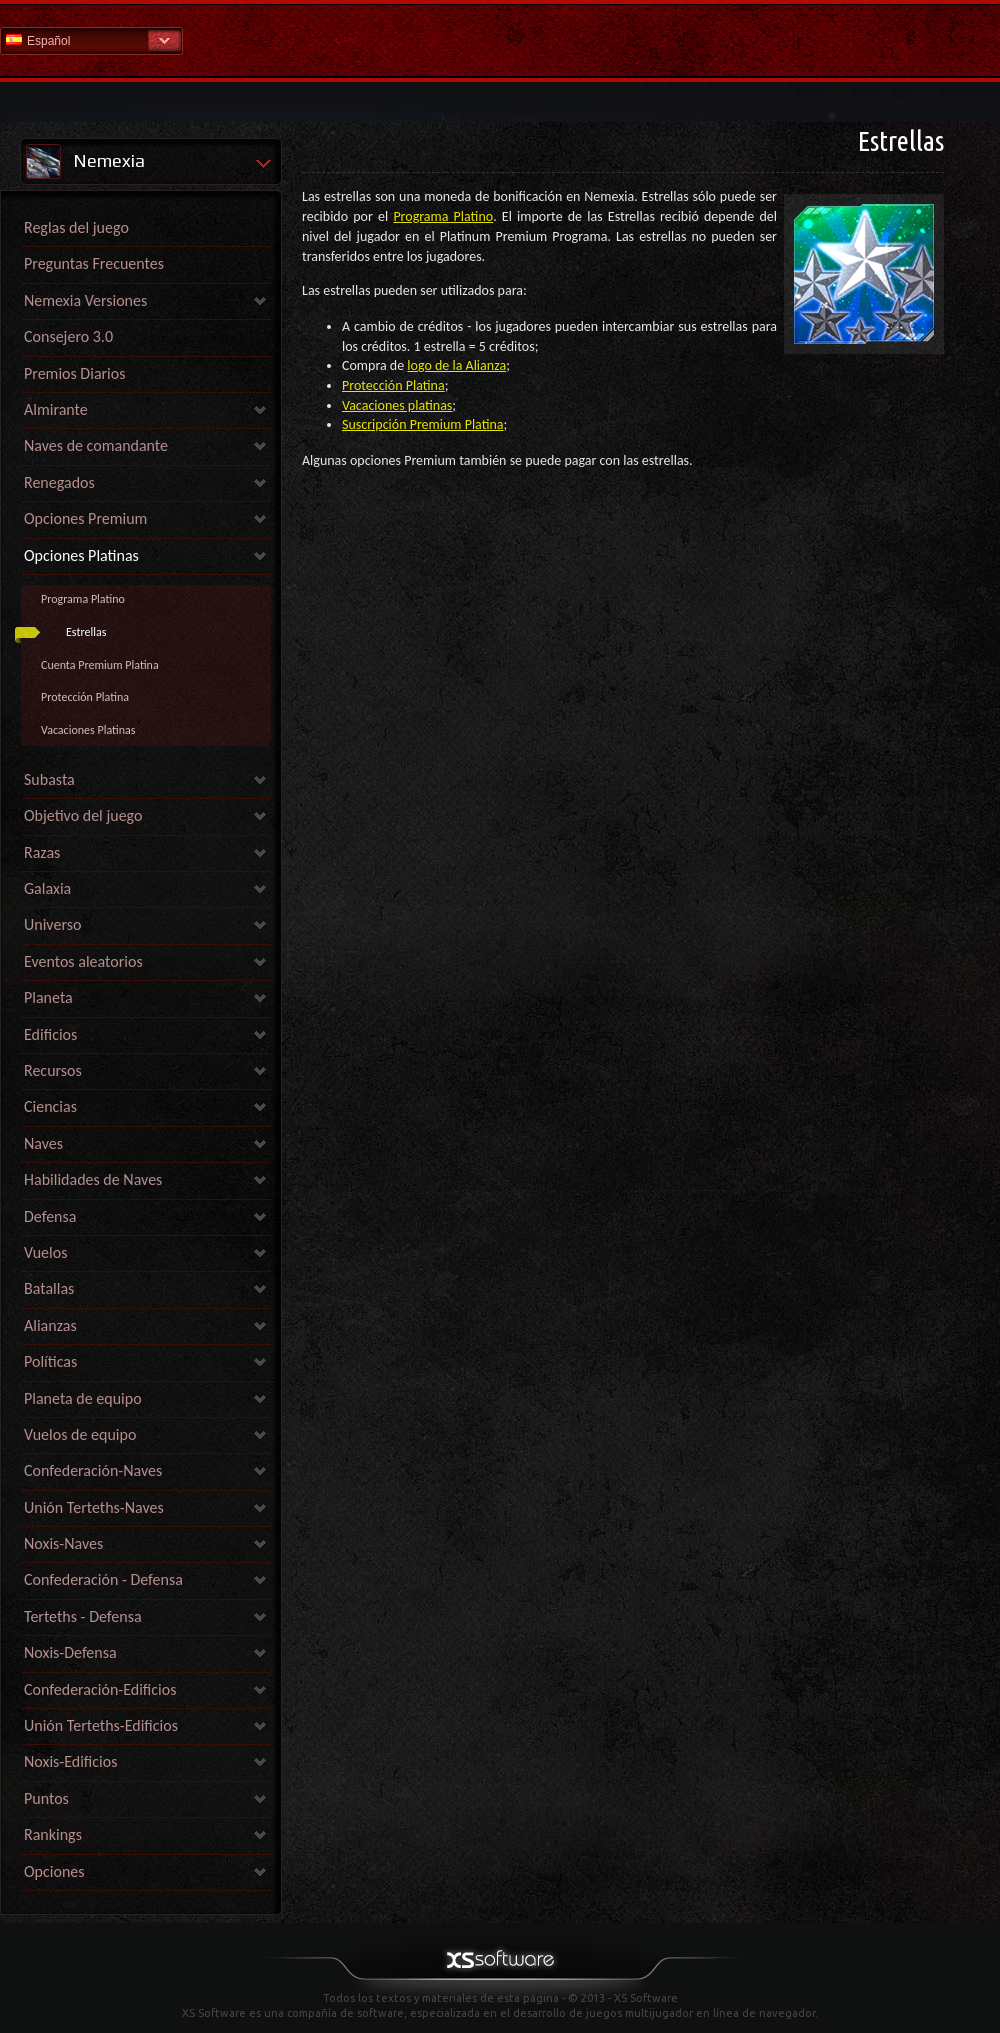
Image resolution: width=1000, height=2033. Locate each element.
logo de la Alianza (456, 365)
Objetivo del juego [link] (83, 815)
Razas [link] (42, 852)
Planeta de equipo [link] (83, 1398)
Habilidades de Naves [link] (93, 1179)
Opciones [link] (54, 1871)
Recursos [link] (53, 1070)
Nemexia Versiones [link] (85, 300)
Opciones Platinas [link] (81, 555)
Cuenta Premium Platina (100, 665)
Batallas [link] (49, 1288)
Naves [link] (43, 1143)
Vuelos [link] (45, 1252)
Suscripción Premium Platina (423, 424)
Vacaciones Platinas (88, 730)
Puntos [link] (46, 1798)
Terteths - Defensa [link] (83, 1616)
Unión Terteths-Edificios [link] (101, 1725)
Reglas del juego (76, 227)
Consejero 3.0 (68, 336)
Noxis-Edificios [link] (70, 1761)
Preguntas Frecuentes (94, 263)
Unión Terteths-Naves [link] (94, 1507)
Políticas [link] (50, 1361)
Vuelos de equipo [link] (80, 1434)
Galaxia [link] (47, 888)
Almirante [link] (56, 409)
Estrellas (86, 632)
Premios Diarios (74, 373)
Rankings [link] (53, 1834)
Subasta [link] (49, 779)
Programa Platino (83, 599)
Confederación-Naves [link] (93, 1470)
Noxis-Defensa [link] (70, 1652)
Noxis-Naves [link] (63, 1543)
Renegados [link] (59, 482)
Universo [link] (52, 924)
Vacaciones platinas (397, 405)
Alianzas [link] (50, 1325)
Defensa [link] (50, 1216)
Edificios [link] (50, 1034)
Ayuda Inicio (500, 39)
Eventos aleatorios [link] (83, 961)
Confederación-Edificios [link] (100, 1689)
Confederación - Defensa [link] (103, 1579)
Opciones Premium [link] (85, 518)
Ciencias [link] (50, 1106)
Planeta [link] (48, 997)
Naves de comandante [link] (96, 445)
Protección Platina (85, 697)
